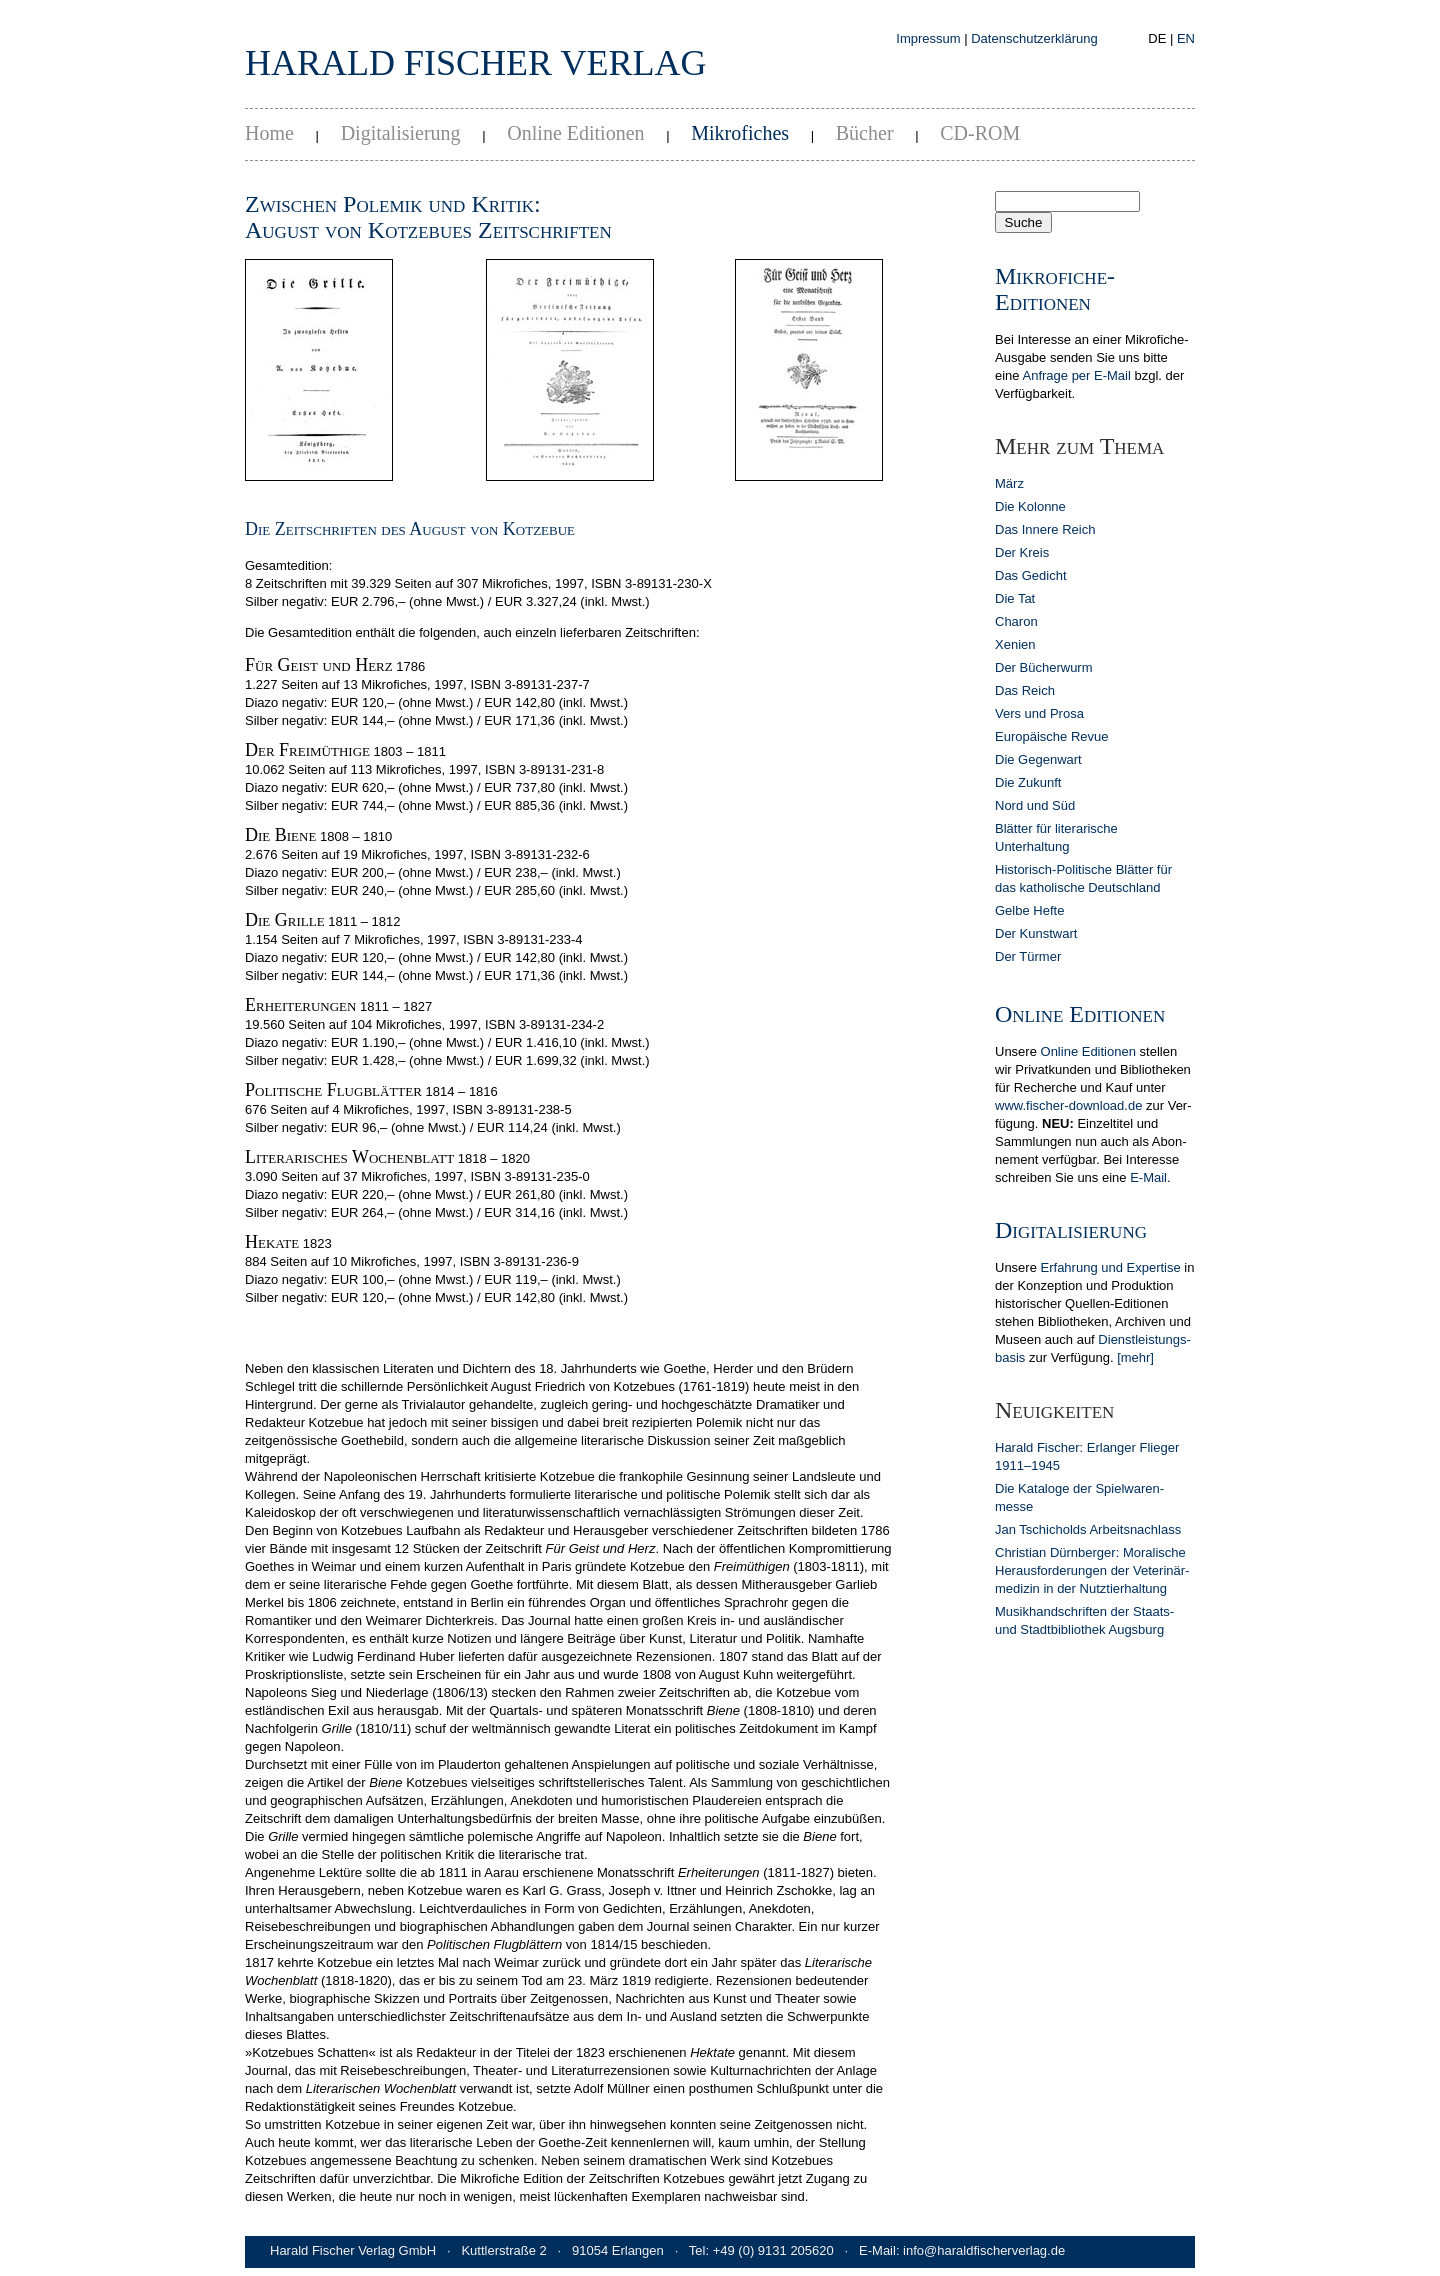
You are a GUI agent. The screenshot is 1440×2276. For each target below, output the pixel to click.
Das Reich (1025, 690)
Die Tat (1015, 598)
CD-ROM (980, 133)
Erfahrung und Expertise (1111, 1267)
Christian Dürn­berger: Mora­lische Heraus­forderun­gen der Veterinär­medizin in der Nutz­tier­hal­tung (1092, 1570)
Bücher (865, 133)
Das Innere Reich (1045, 529)
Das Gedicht (1031, 575)
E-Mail (1148, 1177)
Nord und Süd (1035, 805)
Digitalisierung (401, 133)
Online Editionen (575, 133)
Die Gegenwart (1038, 759)
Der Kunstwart (1036, 933)
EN (1186, 38)
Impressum (928, 38)
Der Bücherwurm (1044, 667)
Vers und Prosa (1039, 713)
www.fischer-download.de (1068, 1105)
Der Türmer (1028, 956)
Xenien (1015, 644)
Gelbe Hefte (1029, 910)
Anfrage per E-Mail (1076, 375)
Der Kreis (1022, 552)
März (1009, 483)
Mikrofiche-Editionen (1055, 289)
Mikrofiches (740, 133)
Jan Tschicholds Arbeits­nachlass (1088, 1529)
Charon (1016, 621)
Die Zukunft (1028, 782)
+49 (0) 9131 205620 (773, 2250)
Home (269, 133)
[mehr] (1135, 1357)
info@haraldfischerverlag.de (984, 2250)
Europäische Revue (1051, 736)
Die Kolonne (1030, 506)
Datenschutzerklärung (1034, 38)
